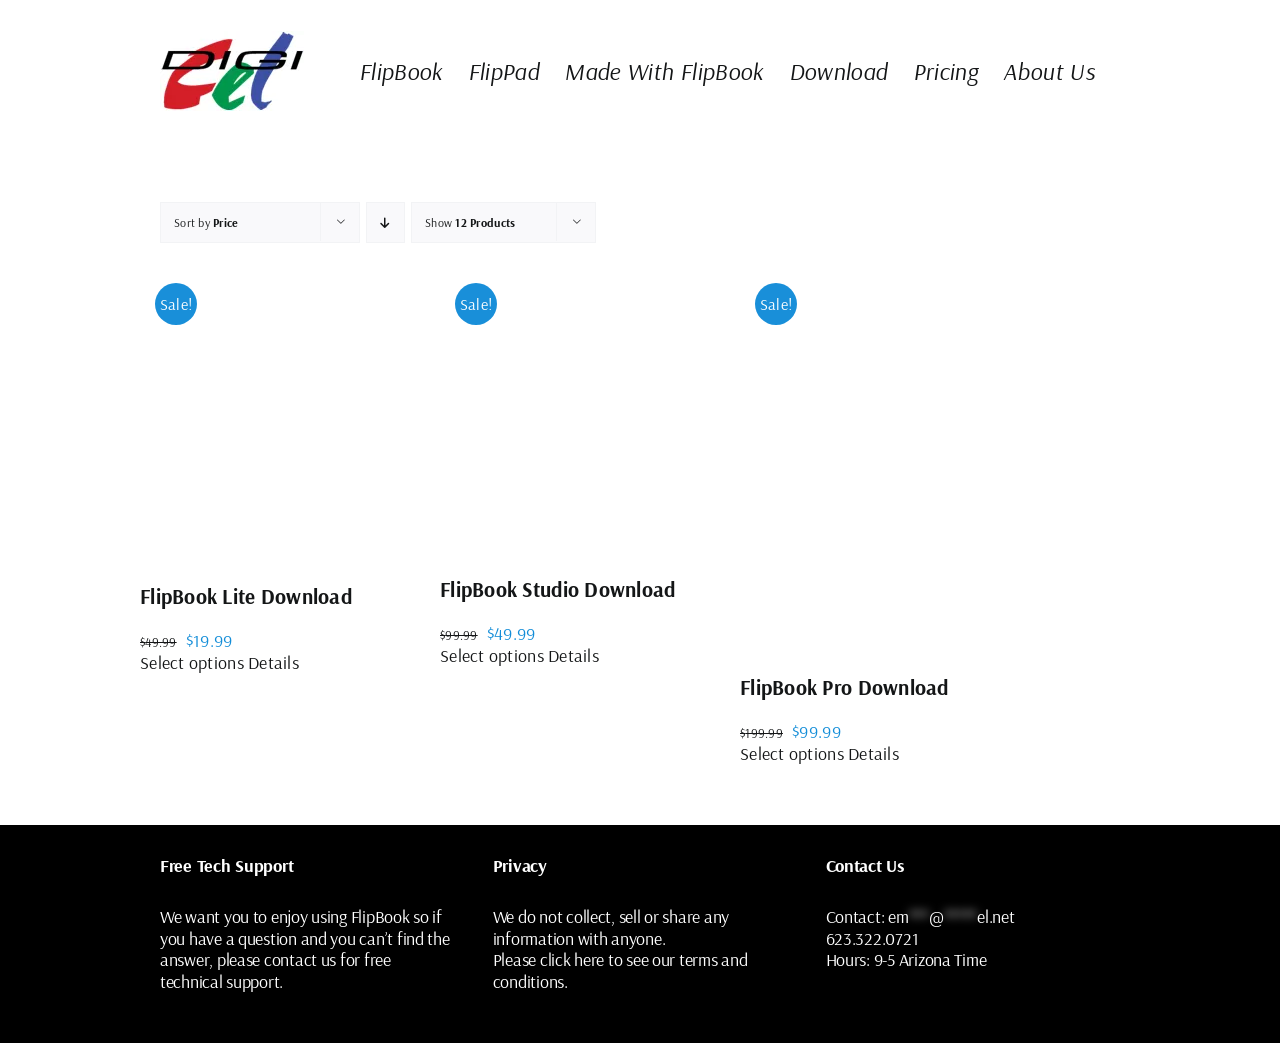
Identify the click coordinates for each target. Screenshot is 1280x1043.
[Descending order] (385, 222)
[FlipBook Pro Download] (940, 458)
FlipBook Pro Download (844, 687)
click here (572, 959)
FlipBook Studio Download (557, 589)
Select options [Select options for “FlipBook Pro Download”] (792, 753)
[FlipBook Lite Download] (290, 413)
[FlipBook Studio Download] (590, 409)
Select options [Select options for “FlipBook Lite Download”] (192, 662)
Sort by (206, 222)
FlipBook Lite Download (246, 596)
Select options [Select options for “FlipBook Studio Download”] (492, 655)
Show (470, 222)
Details (273, 662)
